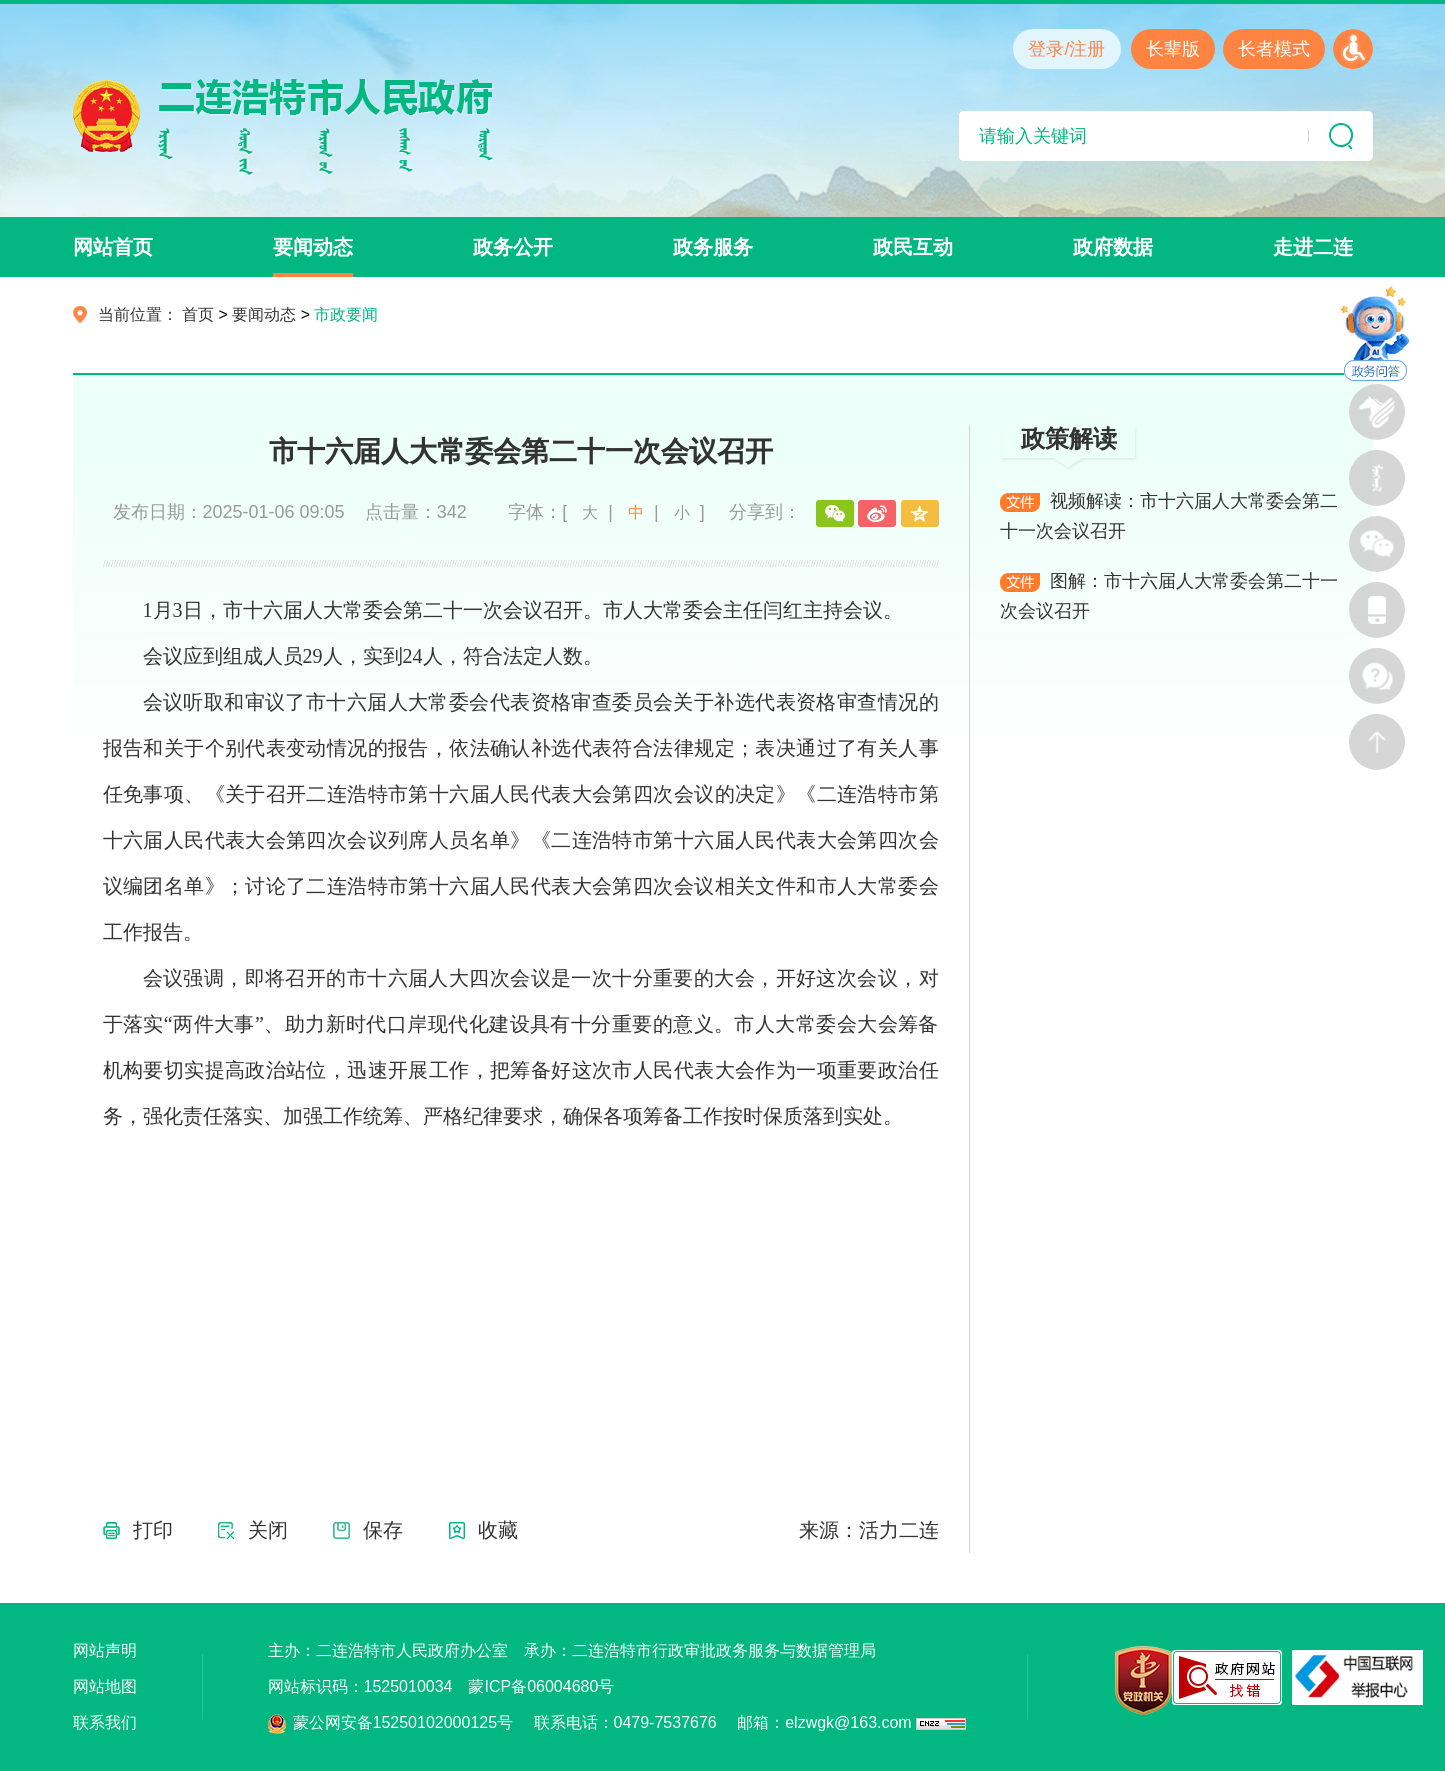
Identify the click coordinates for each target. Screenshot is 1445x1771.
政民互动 (913, 247)
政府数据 (1113, 247)
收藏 (498, 1530)
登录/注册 (1066, 49)
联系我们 (105, 1722)
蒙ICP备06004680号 (541, 1686)
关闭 (268, 1530)
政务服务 (713, 247)
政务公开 (513, 247)
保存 (383, 1530)
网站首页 (113, 247)
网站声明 (105, 1650)
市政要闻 (346, 314)
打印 (153, 1530)
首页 (198, 314)
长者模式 (1274, 49)
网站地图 (105, 1686)
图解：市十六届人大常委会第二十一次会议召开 (1169, 596)
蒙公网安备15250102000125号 (403, 1722)
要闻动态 (313, 247)
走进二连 (1313, 247)
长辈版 (1173, 49)
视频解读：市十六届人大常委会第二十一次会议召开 (1169, 516)
